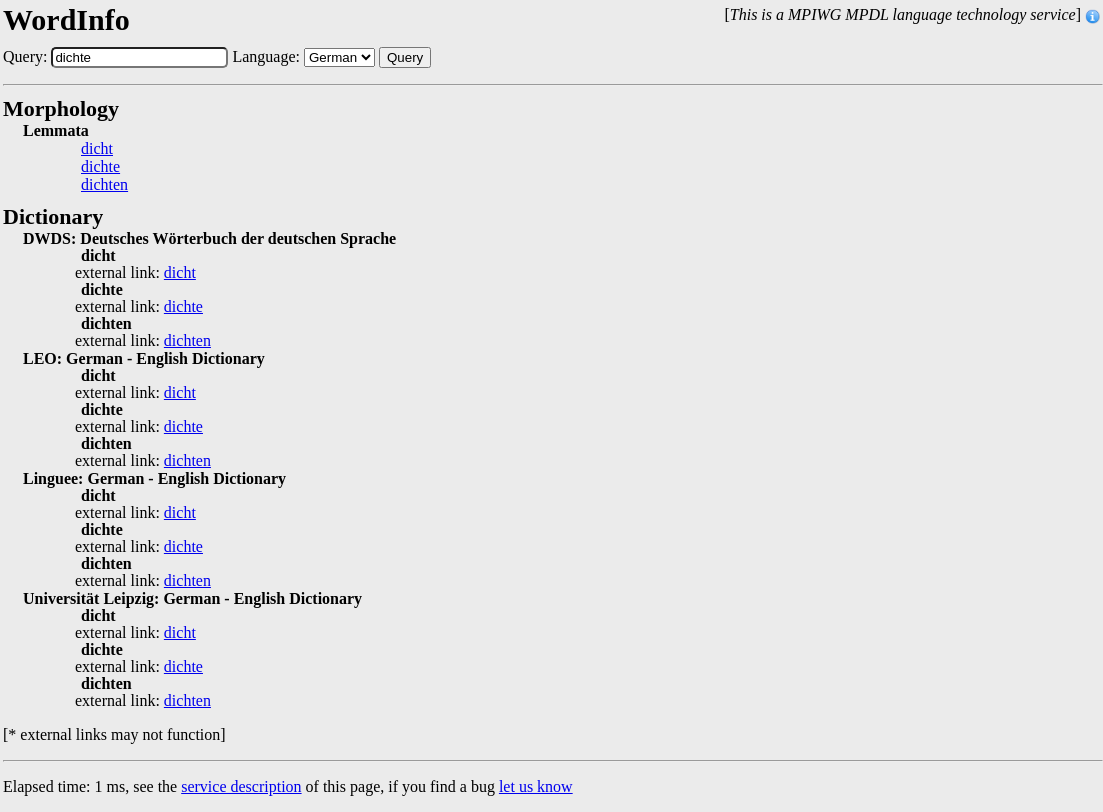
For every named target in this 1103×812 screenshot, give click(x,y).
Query (405, 57)
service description (241, 786)
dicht (97, 149)
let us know (536, 786)
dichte (100, 167)
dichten (104, 185)
